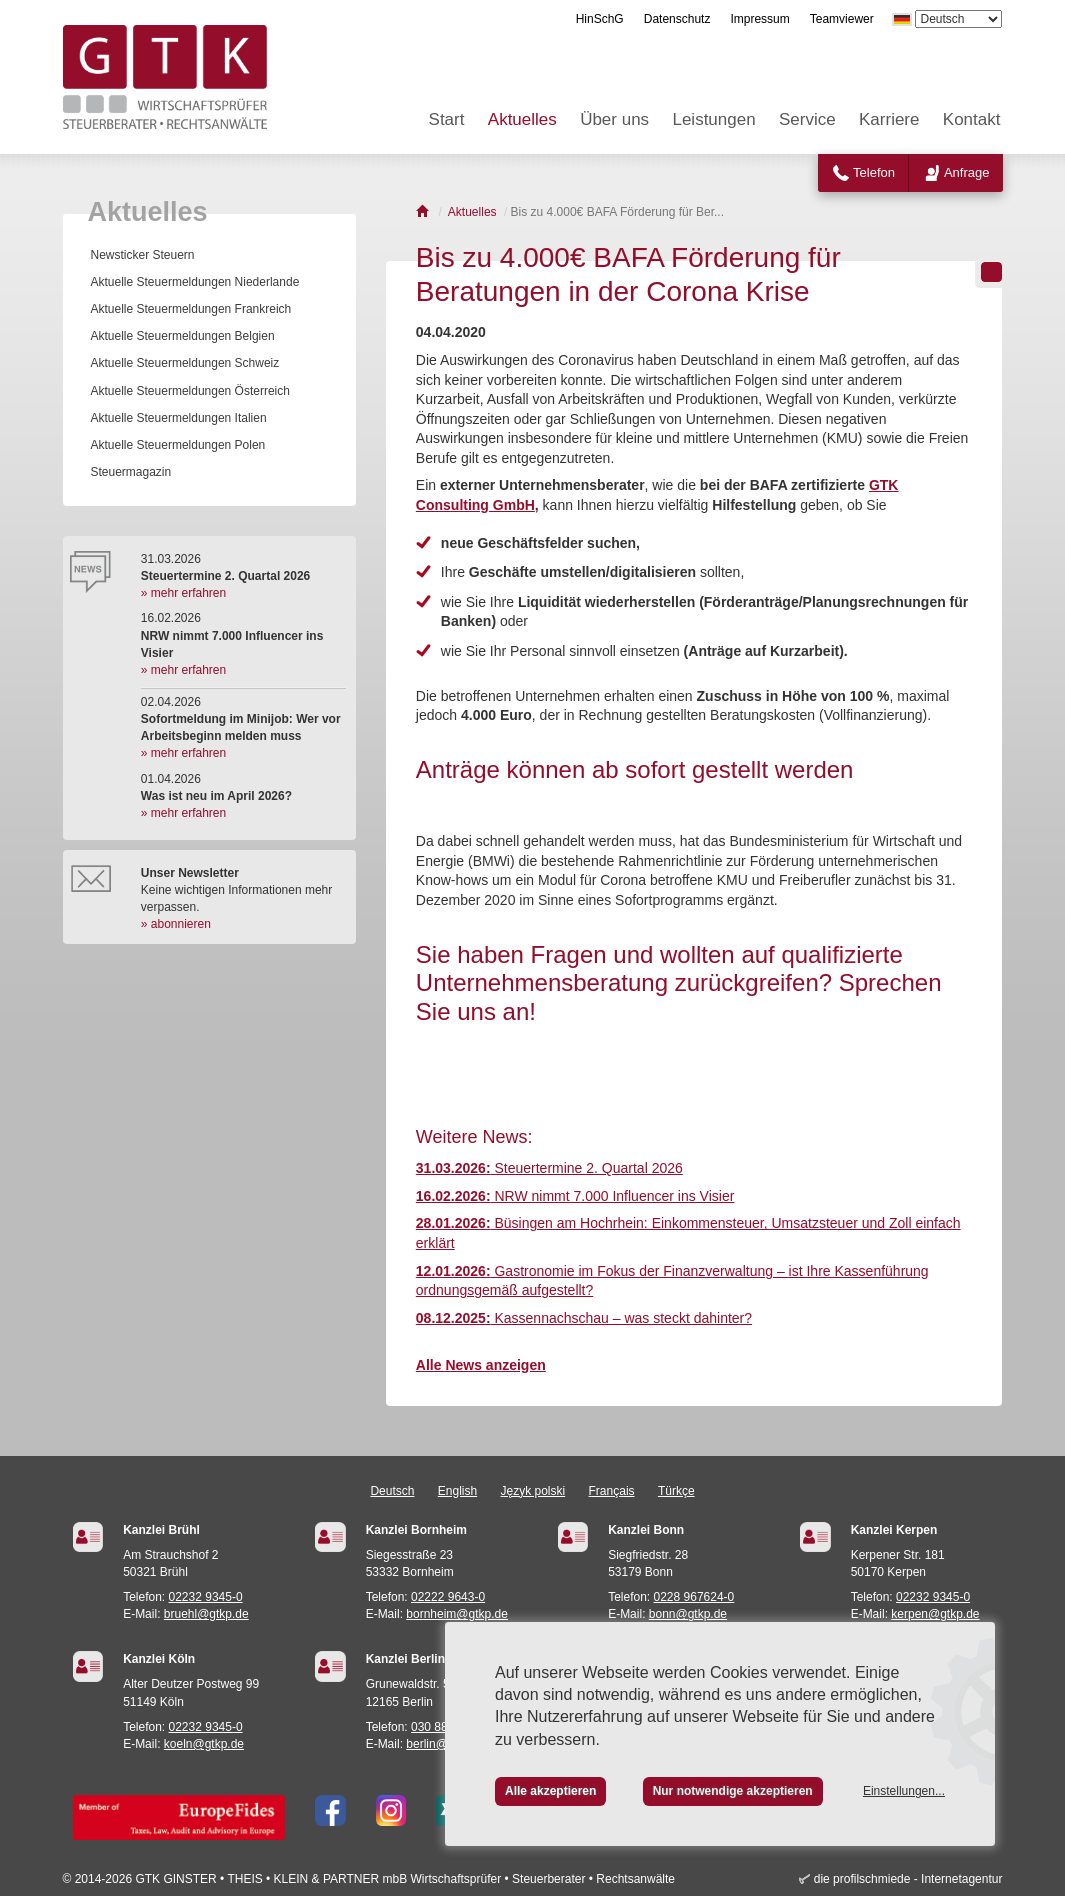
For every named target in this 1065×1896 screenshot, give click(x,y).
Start (447, 119)
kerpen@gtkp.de (935, 1614)
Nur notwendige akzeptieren (733, 1791)
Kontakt (972, 119)
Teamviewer (842, 19)
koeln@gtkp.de (204, 1744)
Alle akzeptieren (550, 1791)
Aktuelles (522, 119)
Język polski (533, 1491)
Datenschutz (677, 19)
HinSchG (600, 19)
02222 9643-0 (448, 1597)
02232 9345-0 (206, 1597)
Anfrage (967, 172)
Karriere (889, 119)
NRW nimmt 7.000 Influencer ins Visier (575, 1196)
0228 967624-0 (694, 1597)
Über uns (614, 119)
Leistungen (713, 119)
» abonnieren (176, 924)
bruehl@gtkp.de (206, 1614)
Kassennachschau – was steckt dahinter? (584, 1318)
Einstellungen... (904, 1791)
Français (612, 1491)
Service (807, 119)
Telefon (874, 172)
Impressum (759, 19)
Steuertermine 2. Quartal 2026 (549, 1168)
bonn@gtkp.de (688, 1614)
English (457, 1491)
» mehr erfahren (183, 593)
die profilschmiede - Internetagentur (908, 1879)
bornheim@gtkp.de (457, 1614)
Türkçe (676, 1491)
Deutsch (392, 1491)
